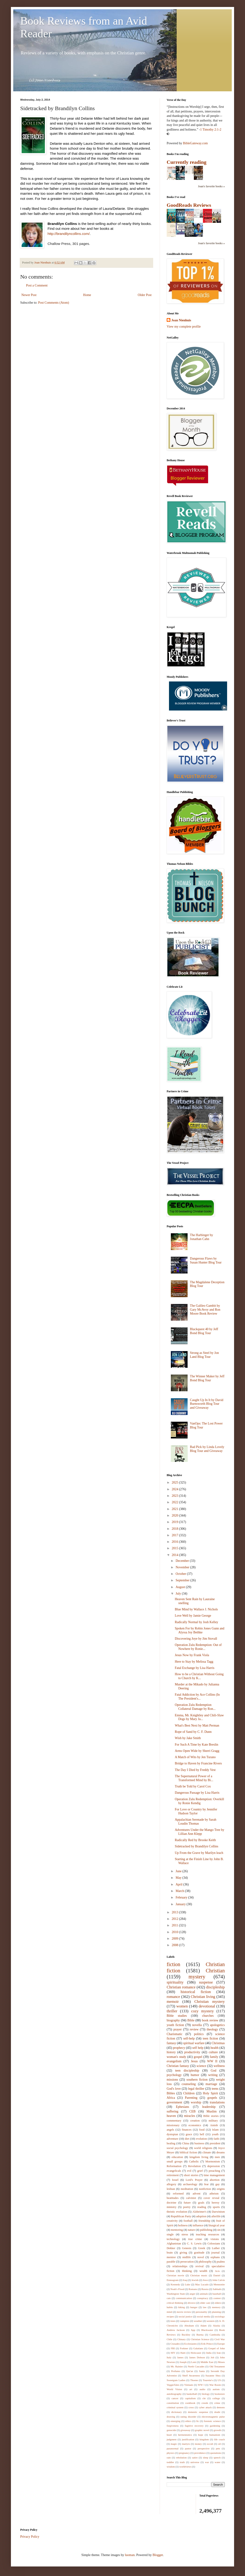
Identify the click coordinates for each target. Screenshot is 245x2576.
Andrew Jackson (176, 2330)
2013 (175, 1912)
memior (171, 2257)
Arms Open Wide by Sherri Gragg (197, 1751)
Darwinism (218, 2211)
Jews (205, 2280)
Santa (202, 2371)
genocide (171, 2430)
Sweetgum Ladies (176, 2380)
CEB (192, 2111)
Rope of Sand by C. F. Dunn (193, 1732)
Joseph (182, 2362)
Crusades (175, 2343)
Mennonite (219, 2284)
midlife (186, 2257)
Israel (175, 2179)
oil (219, 2443)
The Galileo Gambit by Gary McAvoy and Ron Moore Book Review (205, 1309)
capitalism (190, 2398)
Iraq (185, 2280)
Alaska (216, 2325)
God (213, 2070)
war (207, 2462)
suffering (172, 2111)
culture (213, 2052)
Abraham (189, 2325)
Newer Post (28, 295)
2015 (175, 1548)
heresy (215, 2202)
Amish (214, 2125)
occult (210, 2443)
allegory (171, 2184)
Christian (215, 1971)
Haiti (182, 2352)
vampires (184, 2320)
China (185, 2143)
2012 (175, 1919)
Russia (205, 2289)
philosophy (205, 2261)
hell (202, 2134)
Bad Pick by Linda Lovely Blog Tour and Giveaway (207, 1449)
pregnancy (184, 2452)
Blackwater (207, 2330)
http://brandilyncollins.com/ (68, 234)
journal (215, 2252)
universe (194, 2462)
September (182, 1580)
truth (182, 2462)
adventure (172, 2138)
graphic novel (202, 2430)
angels (170, 2129)
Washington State (176, 2293)
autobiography (174, 2393)
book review (210, 2020)
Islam (215, 2129)
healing (171, 2143)
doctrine (171, 2202)
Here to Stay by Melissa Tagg (194, 1661)
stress (185, 2234)
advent (197, 2193)
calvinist (191, 2198)
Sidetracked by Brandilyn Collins (196, 1846)
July (178, 1593)
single (170, 2234)
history (171, 2052)
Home (87, 295)
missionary (173, 2125)
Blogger (157, 2555)
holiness (183, 2225)
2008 (175, 1945)
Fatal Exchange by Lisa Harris (194, 1668)
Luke (187, 2284)
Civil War (219, 2339)
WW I (201, 2384)
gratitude (199, 2252)
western (210, 2320)
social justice (185, 2316)
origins (221, 2189)
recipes (170, 2316)
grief (200, 2170)
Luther (216, 2248)
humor (195, 2075)
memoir (173, 2001)
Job (212, 2357)
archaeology (190, 2184)
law (205, 2307)
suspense (206, 1982)
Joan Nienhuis (181, 320)
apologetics (217, 2025)
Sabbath (217, 2289)
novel (200, 2257)
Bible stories (211, 2116)
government (174, 2102)
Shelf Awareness (191, 2375)
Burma (199, 2334)
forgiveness (173, 2425)
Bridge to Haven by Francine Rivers (198, 1763)
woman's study (176, 2057)
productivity (192, 2052)
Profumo (175, 2371)
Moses (221, 2362)
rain (169, 2457)
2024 (175, 1489)
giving (183, 2252)
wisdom (171, 2466)
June (178, 1871)
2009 (175, 1938)
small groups (174, 2161)
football (188, 2220)
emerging (175, 2421)
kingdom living (198, 2157)
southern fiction (197, 2079)
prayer (177, 2029)
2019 (175, 1522)
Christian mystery (209, 2001)
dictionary (176, 2412)
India (209, 2352)
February (181, 1897)
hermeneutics (185, 2434)
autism (216, 2389)
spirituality (175, 1982)
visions (215, 2239)
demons (221, 2407)
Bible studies (177, 2015)
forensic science (212, 2421)
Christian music (198, 2275)
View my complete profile (184, 326)
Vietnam (188, 2384)
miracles (189, 2116)
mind (169, 2311)
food (202, 2129)
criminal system (175, 2407)
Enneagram (173, 2280)
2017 (175, 1535)
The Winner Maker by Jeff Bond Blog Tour (207, 1378)
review (194, 2029)
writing (213, 2075)
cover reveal (211, 2198)
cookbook (190, 2403)
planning (216, 2311)
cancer (175, 2398)
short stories (191, 2175)
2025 (175, 1482)
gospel (198, 2057)
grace (189, 2134)
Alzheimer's (199, 2211)
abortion (214, 2179)
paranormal (173, 2448)
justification (188, 2439)
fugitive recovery (194, 2425)
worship (196, 2102)
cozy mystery (202, 2011)
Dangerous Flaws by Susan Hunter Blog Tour (206, 1260)
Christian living (203, 1996)
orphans (215, 2257)
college (216, 2398)
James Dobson (197, 2357)
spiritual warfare (194, 2043)
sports (216, 2207)
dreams (220, 2152)
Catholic (194, 2161)
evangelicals (174, 2170)
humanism (214, 2434)
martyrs (186, 2443)
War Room (215, 2384)
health (215, 2048)
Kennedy (175, 2284)
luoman (130, 2555)
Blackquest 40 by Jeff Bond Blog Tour (204, 1331)
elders (218, 2302)
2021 (175, 1509)
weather (198, 2320)
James (180, 2357)
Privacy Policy (29, 2536)
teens (215, 2088)
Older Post (145, 295)
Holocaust (196, 2352)
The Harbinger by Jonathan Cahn (201, 1237)
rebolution (181, 2457)
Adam (203, 2325)
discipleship (215, 1987)
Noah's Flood (177, 2289)
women (182, 2006)
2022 (175, 1502)
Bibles (171, 2093)
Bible (190, 2020)
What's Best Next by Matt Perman (197, 1725)
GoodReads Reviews (189, 205)
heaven (171, 2116)
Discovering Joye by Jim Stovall (196, 1638)
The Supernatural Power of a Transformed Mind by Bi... (194, 1778)
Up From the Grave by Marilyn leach (199, 1853)
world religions (203, 2148)
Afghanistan (174, 2243)
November (182, 1567)
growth (217, 2430)
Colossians (213, 2243)
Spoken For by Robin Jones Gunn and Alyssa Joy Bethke (199, 1630)
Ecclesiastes (190, 2343)
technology (173, 2239)
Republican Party (181, 2216)
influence (198, 2225)
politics (199, 2034)
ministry (171, 2207)
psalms (221, 2261)
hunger (193, 2307)
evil (189, 2170)
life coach (219, 2439)
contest (217, 2298)
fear (206, 2184)
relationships (179, 2266)
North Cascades (196, 2366)
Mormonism (212, 2161)
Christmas (218, 2043)
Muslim (211, 2111)
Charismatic (174, 2034)
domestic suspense (198, 2412)
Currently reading (186, 162)
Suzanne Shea (213, 2375)
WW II (212, 2061)
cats (169, 2298)
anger (192, 2293)
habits (170, 2307)
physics (171, 2452)
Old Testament (217, 2366)
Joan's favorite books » (211, 186)
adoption (201, 2216)
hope (200, 2434)
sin (219, 2229)
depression (213, 2166)
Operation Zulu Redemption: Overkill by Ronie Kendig (199, 1801)
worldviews (185, 2466)
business (199, 2143)
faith (216, 2138)
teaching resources (207, 2234)
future (187, 2202)
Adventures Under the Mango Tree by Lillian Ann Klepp (199, 1832)
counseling (189, 2084)
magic (174, 2443)
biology (206, 2393)
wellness (219, 2066)
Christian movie (175, 2275)
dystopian (172, 2134)
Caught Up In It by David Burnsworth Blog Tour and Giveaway (206, 1404)
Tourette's (208, 2380)
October (181, 1574)
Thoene (194, 2380)
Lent (193, 2362)
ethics (188, 2421)
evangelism (174, 2061)
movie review (184, 2311)
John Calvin (218, 2280)
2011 (175, 1925)
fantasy (171, 2043)
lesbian (171, 2189)
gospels (212, 2097)
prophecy (179, 2048)
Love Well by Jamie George (193, 1615)
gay (217, 2184)
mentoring (177, 2229)
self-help (189, 2038)
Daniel (216, 2275)
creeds (205, 2403)
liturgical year (217, 2225)
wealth (203, 2271)
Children (189, 2093)
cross (191, 2407)
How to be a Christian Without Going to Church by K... (199, 1676)
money (198, 2443)
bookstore (220, 2393)
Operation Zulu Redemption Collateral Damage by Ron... (195, 1707)
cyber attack (205, 2407)
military (213, 2120)
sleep (205, 2457)
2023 (175, 1495)
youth (215, 2134)
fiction (173, 1964)
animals (204, 2293)
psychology (174, 2075)
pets (218, 2448)
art (190, 2389)
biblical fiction (188, 2152)
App (193, 2330)
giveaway (186, 2430)
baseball (216, 2293)
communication (184, 2298)
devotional (207, 2006)
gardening (215, 2425)
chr (204, 2398)
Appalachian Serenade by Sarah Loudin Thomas (195, 1821)
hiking (181, 2307)
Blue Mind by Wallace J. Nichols (196, 1609)
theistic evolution (177, 2211)
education (177, 2157)
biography (173, 2020)
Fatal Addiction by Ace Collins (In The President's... (197, 1696)
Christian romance (181, 1987)
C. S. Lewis (194, 2243)
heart (169, 2434)
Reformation (174, 2166)
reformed (178, 2193)
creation (195, 2120)
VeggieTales (173, 2384)
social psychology (177, 2148)
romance (173, 1996)
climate (206, 2152)
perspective (203, 2448)
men (217, 2157)
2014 (175, 1555)
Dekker (171, 2248)
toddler (170, 2462)
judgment (171, 2439)
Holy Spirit (210, 2093)
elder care (205, 2302)
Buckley (186, 2334)
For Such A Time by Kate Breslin (196, 1744)
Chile (169, 2339)
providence (200, 2452)
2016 (175, 1541)
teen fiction (210, 2038)
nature (191, 2229)
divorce (192, 2302)
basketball (191, 2393)
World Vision (174, 2389)
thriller (172, 2011)
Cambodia (215, 2334)
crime (217, 2403)
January (180, 1904)
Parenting (191, 2097)
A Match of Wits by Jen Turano (195, 1757)
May (178, 1877)
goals (201, 2202)
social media (203, 2316)
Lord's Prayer (194, 2179)
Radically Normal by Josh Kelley (196, 1622)
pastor (188, 2448)
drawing (171, 2416)
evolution (201, 2138)
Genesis (186, 2248)
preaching (214, 2170)
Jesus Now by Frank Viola (192, 1655)
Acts (217, 2271)
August (180, 1587)
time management (214, 2175)
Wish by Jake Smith (188, 1738)
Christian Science (200, 2339)
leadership (209, 2107)
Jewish (195, 2280)
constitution (173, 2403)
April (179, 1884)
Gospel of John (216, 2348)
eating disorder (188, 2416)
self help (197, 2048)
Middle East (207, 2362)
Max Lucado (202, 2284)
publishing (206, 2229)
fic (197, 2421)
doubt (217, 2412)
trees (172, 2320)
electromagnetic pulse (213, 2416)
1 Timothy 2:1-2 (210, 129)
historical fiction (196, 1992)
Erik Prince (207, 2343)
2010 (175, 1932)
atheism (214, 2193)
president (215, 2143)
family (214, 2057)
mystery (197, 1977)
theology (212, 2029)
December (182, 1561)
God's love (174, 2088)
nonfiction (205, 2189)
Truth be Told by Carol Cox (193, 1786)
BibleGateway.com (195, 143)
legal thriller (196, 2088)
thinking (187, 2271)
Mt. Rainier (177, 2366)
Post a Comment (37, 285)
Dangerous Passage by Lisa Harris (197, 1792)
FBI (173, 2348)
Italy (169, 2357)
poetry (187, 2207)
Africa (171, 2097)
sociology (220, 2316)
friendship (204, 2220)
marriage (211, 2084)
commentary (174, 2120)
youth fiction (175, 2025)
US (219, 2380)
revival (199, 2266)
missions (172, 2079)
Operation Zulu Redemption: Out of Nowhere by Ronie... (198, 1647)
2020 (175, 1515)
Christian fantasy (178, 2066)
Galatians (198, 2348)
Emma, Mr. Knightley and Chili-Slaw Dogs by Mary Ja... (199, 1717)
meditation (187, 2189)
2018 (175, 1528)
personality (201, 2311)
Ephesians (182, 2107)
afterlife (216, 2216)
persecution (187, 2261)
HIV (173, 2352)
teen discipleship (187, 2070)
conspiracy (202, 2298)
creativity (172, 2220)
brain (170, 2252)
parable (171, 2261)
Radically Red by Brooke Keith (195, 1840)
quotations (215, 2452)
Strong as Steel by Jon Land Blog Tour (204, 1355)
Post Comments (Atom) (53, 302)
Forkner (184, 2348)
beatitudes (173, 2198)
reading (201, 2207)
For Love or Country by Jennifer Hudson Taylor (196, 1811)
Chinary (181, 2339)
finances (187, 2129)
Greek (201, 2248)
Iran (219, 2352)
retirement (173, 2175)
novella (197, 2025)
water (217, 2462)
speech (217, 2457)
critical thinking (175, 2302)
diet (187, 2138)
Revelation (194, 2166)
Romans (193, 2289)
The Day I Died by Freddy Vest (195, 1770)
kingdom (204, 2439)
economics (195, 2125)
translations (217, 2102)
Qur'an (189, 2371)
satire (195, 2457)
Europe (221, 2343)
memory (216, 2307)
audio (202, 2389)
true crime (195, 2239)
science (201, 2066)
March (180, 1891)
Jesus (194, 2061)
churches (208, 2015)
